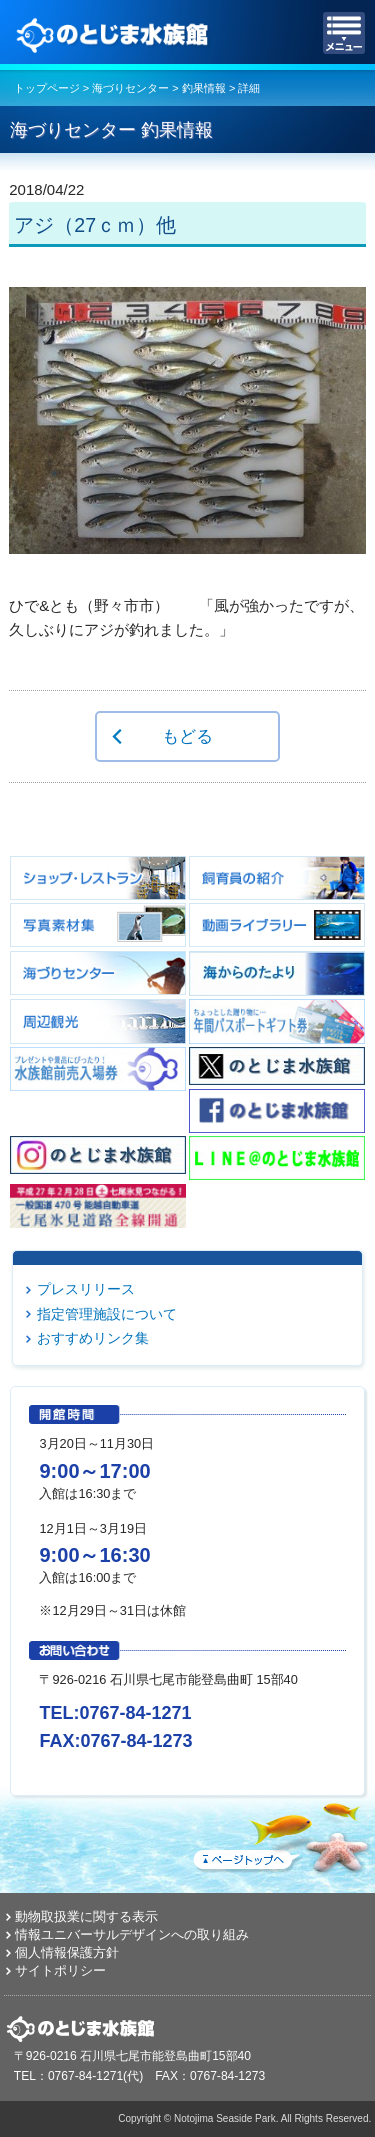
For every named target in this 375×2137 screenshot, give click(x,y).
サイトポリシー (60, 1970)
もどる (187, 736)
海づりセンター (130, 88)
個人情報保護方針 (67, 1952)
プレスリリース (86, 1289)
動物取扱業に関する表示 (86, 1916)
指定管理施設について (107, 1314)
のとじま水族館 (115, 33)
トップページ (47, 88)
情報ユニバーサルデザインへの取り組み (132, 1934)
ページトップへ (280, 1834)
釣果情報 (204, 88)
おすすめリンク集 (93, 1338)
